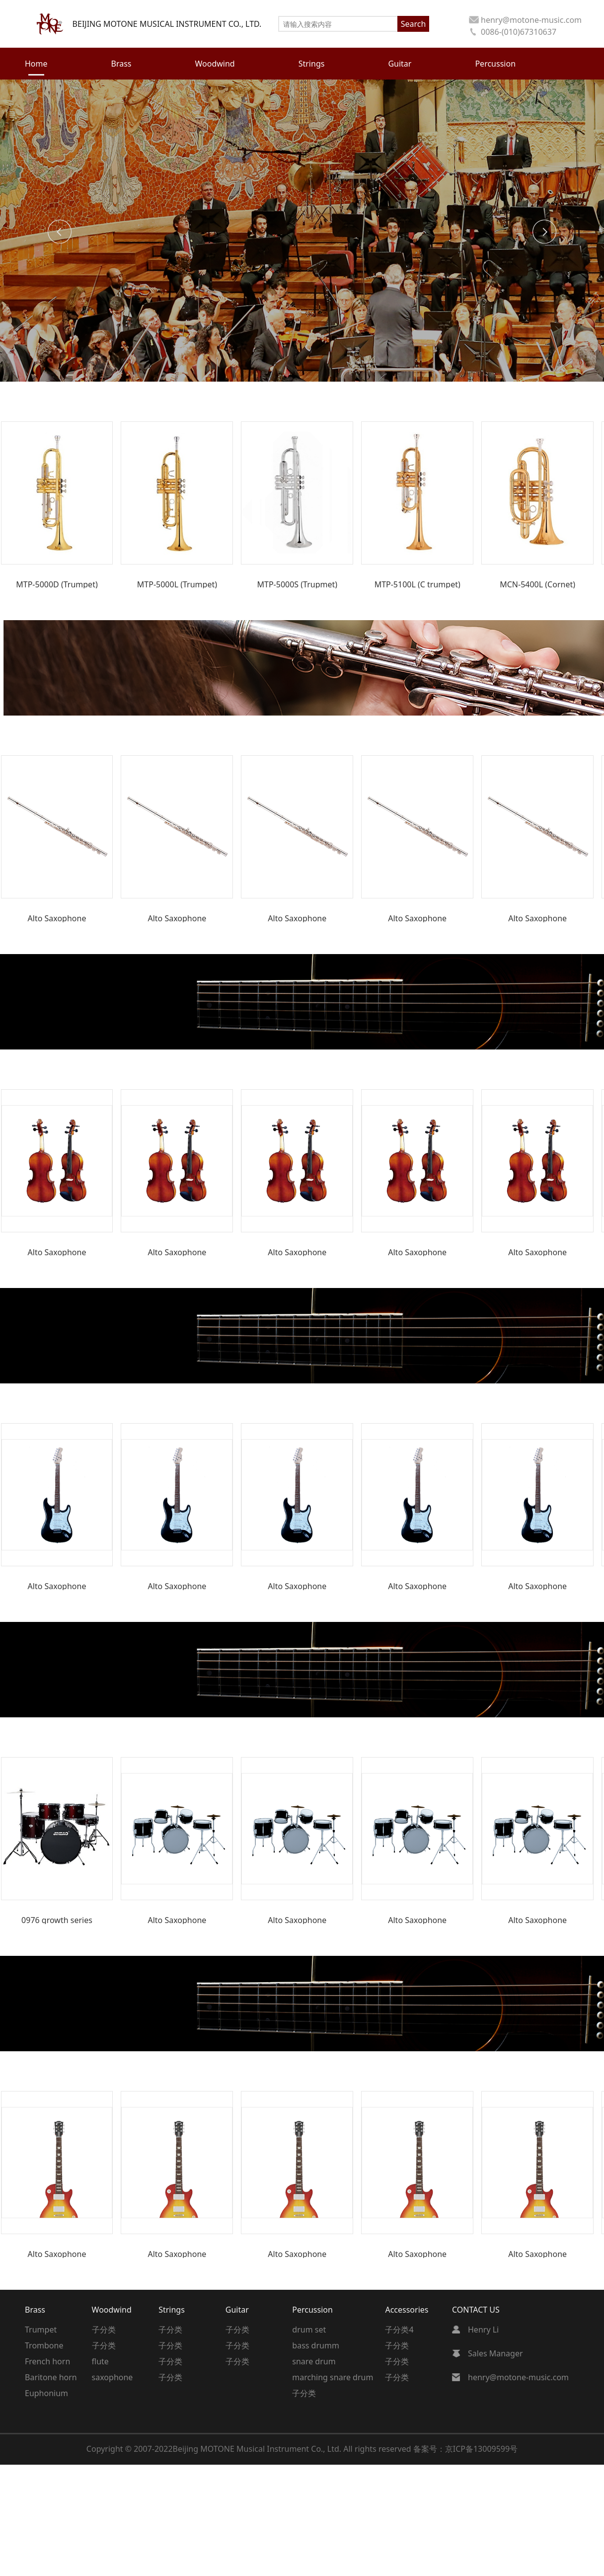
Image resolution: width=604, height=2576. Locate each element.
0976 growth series (56, 1920)
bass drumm (315, 2345)
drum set (309, 2329)
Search (413, 23)
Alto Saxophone (57, 918)
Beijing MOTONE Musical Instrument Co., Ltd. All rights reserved (293, 2448)
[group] (57, 504)
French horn (47, 2361)
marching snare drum (332, 2377)
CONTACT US (476, 2310)
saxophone (112, 2377)
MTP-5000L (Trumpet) (177, 584)
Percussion (312, 2310)
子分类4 (399, 2329)
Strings (171, 2310)
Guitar (237, 2310)
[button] (60, 231)
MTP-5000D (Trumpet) (56, 584)
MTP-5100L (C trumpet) (417, 584)
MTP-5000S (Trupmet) (297, 584)
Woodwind (112, 2310)
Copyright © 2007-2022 (129, 2448)
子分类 (104, 2329)
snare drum (313, 2361)
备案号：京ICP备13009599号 (465, 2448)
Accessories (406, 2310)
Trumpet (41, 2329)
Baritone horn (51, 2377)
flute (100, 2361)
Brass (35, 2310)
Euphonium (46, 2393)
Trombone (44, 2345)
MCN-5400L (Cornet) (537, 584)
